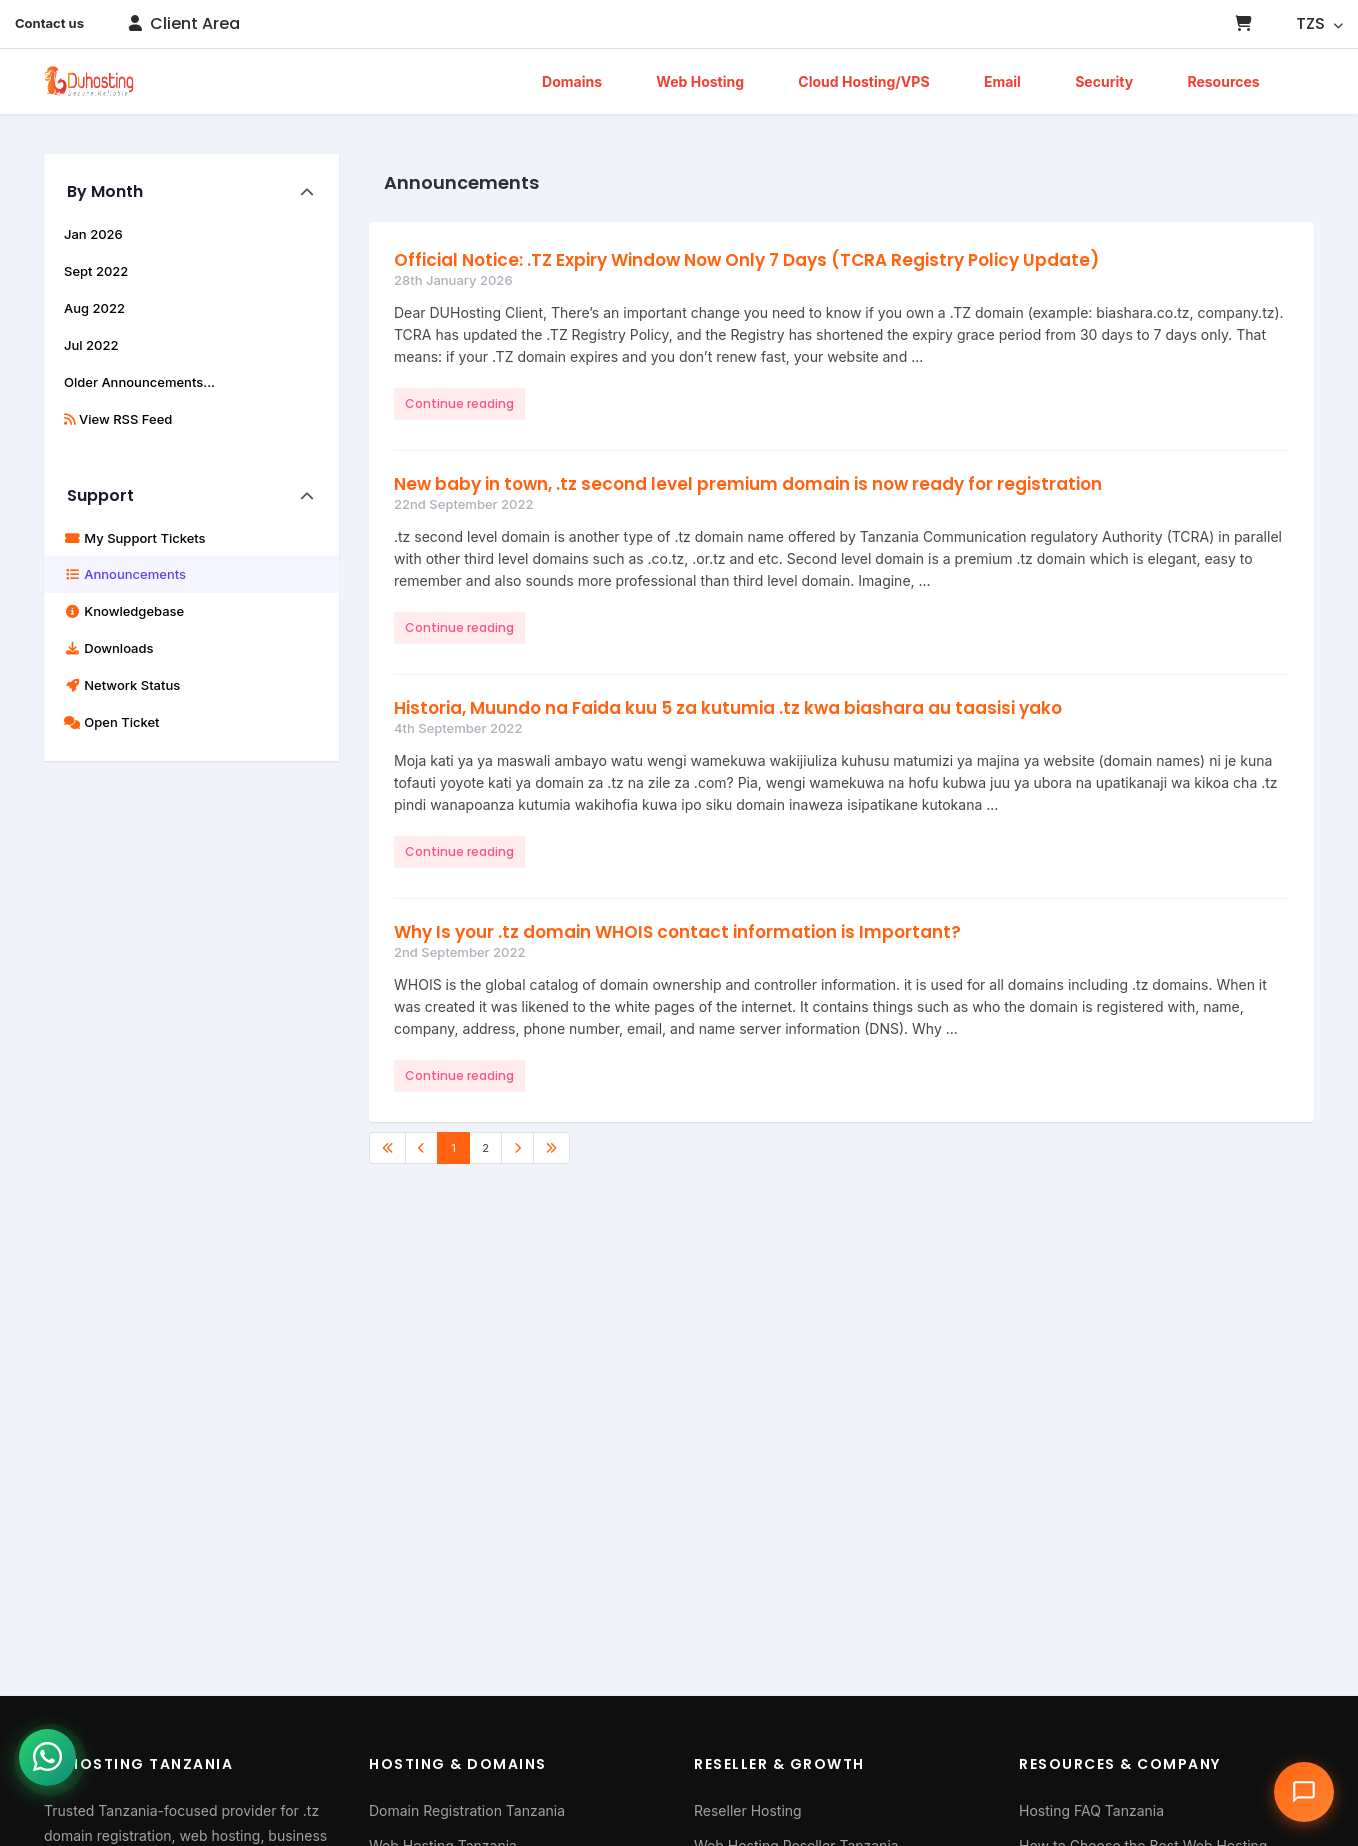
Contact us (49, 23)
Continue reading (459, 403)
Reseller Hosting (748, 1810)
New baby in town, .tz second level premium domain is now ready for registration (748, 484)
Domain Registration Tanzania (467, 1810)
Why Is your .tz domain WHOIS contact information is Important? (677, 932)
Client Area (184, 23)
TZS (1319, 23)
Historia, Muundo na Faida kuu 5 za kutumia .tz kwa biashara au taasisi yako (728, 708)
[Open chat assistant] (1304, 1792)
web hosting (220, 1835)
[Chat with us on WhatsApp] (55, 1776)
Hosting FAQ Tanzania (1091, 1810)
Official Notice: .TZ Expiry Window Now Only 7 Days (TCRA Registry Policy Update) (746, 260)
